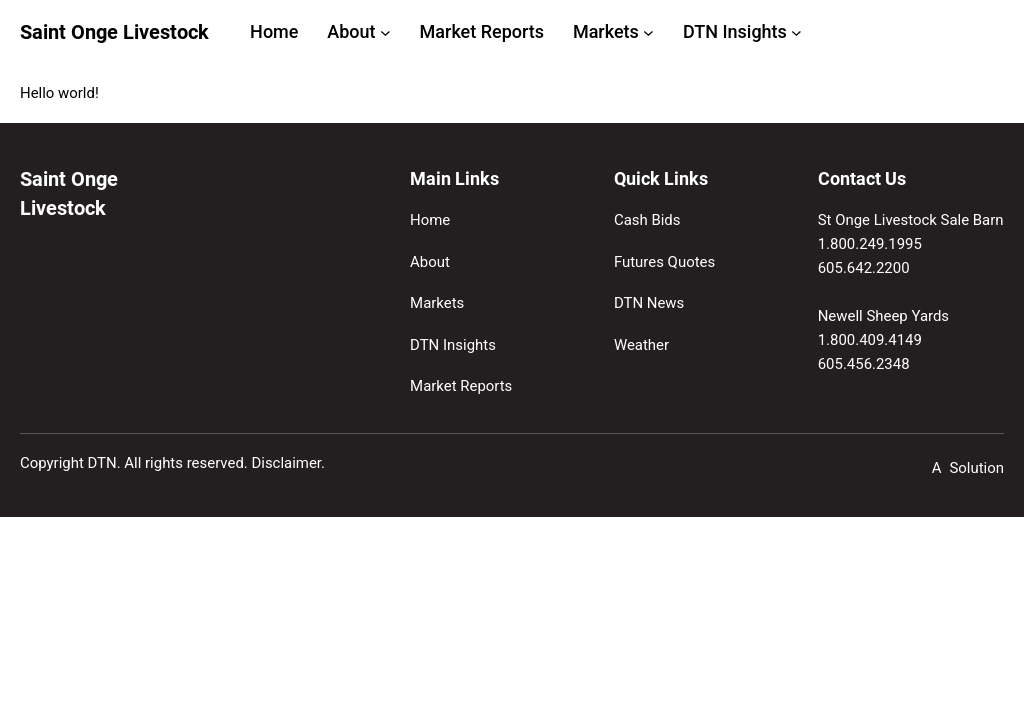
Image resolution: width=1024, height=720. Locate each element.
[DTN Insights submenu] (796, 32)
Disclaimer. (287, 463)
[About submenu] (385, 32)
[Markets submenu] (648, 32)
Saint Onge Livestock (114, 32)
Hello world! (59, 93)
